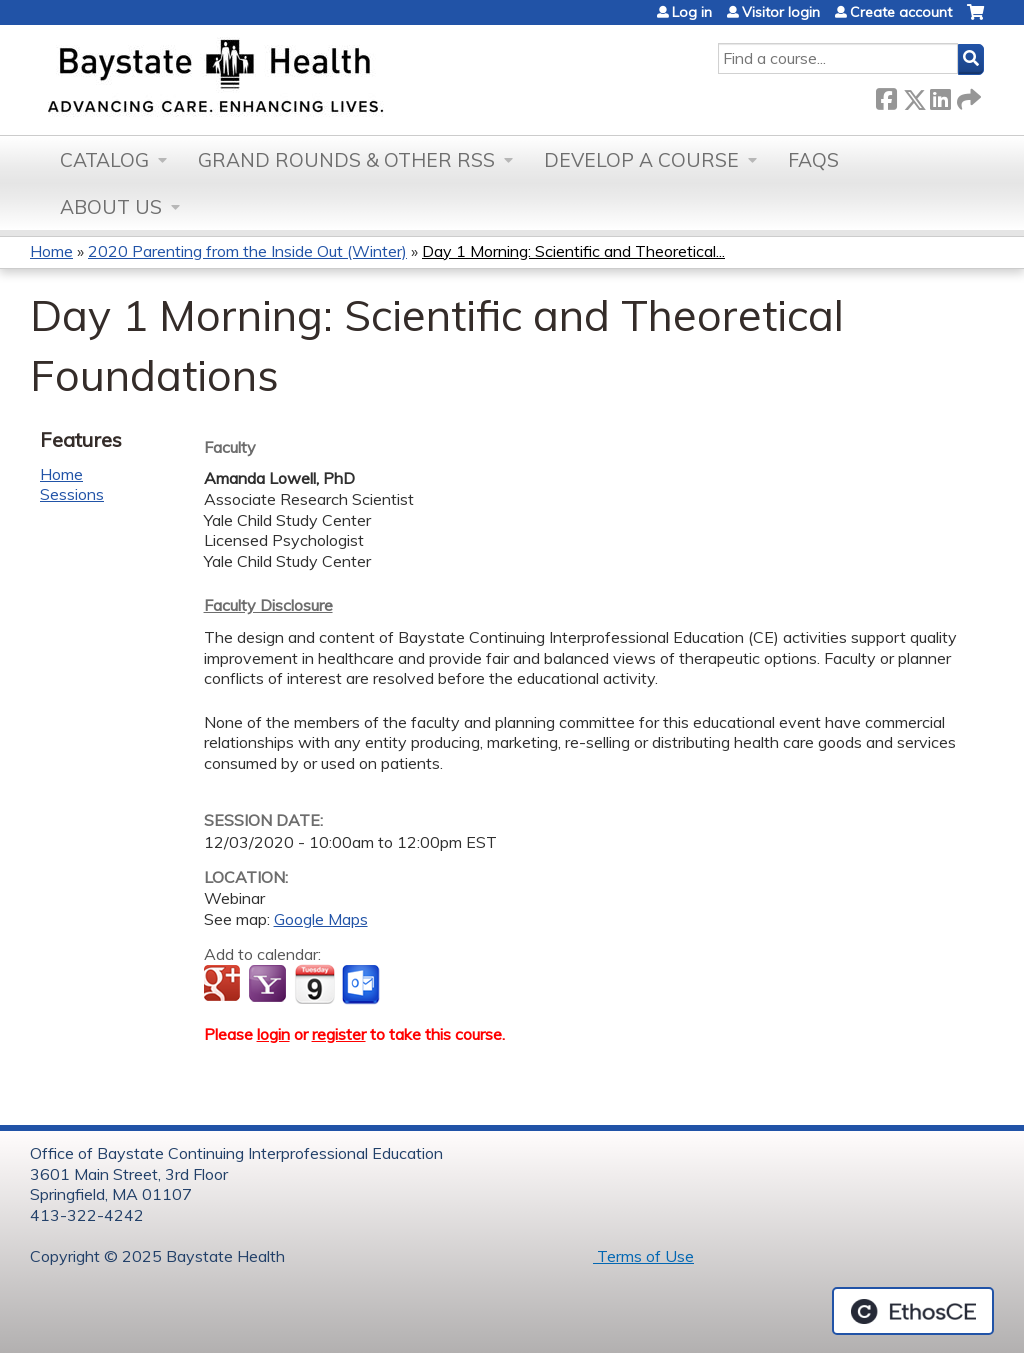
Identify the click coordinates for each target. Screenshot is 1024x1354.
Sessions (72, 494)
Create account (901, 12)
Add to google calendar (224, 985)
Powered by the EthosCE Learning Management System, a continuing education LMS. (913, 1311)
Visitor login (781, 12)
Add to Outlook (362, 985)
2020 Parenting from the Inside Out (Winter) (247, 251)
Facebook (886, 95)
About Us (111, 207)
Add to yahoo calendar (269, 985)
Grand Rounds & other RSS (346, 160)
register (339, 1034)
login (273, 1034)
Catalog (104, 160)
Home (51, 251)
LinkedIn (940, 95)
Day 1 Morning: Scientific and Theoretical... (573, 251)
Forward (967, 95)
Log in (692, 12)
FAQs (813, 160)
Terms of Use (643, 1256)
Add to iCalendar (314, 984)
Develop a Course (641, 160)
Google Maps (321, 919)
